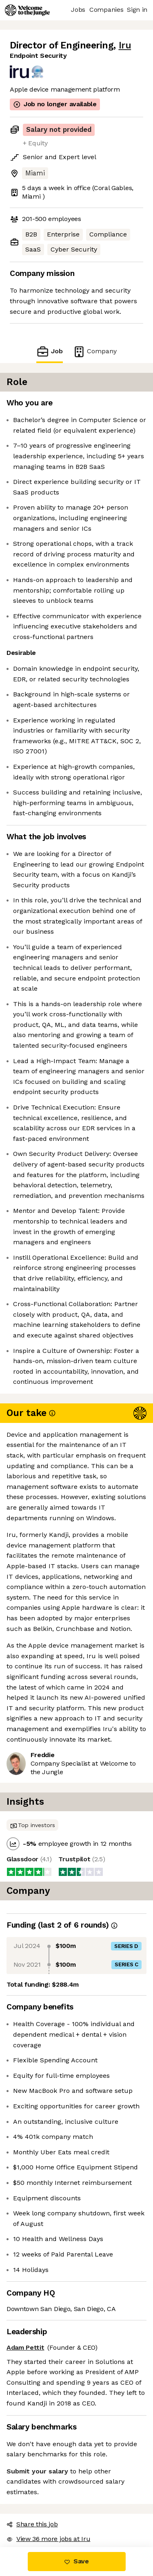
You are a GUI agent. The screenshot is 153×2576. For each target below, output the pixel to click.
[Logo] (27, 10)
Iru (125, 45)
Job (49, 351)
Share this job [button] (32, 2524)
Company (95, 351)
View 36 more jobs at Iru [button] (48, 2539)
